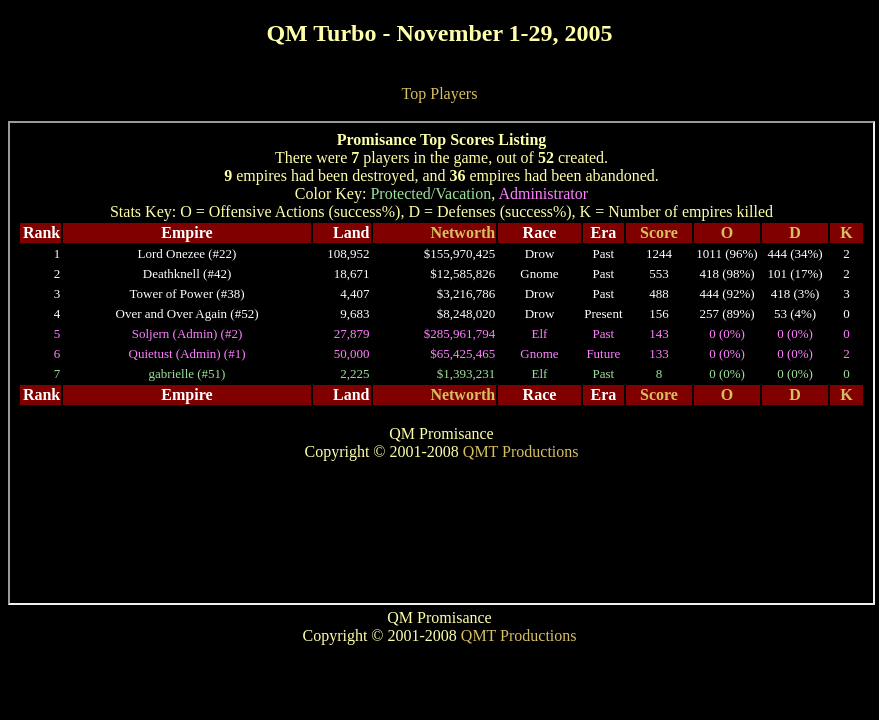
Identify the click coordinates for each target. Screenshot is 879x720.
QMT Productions (519, 635)
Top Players (440, 93)
